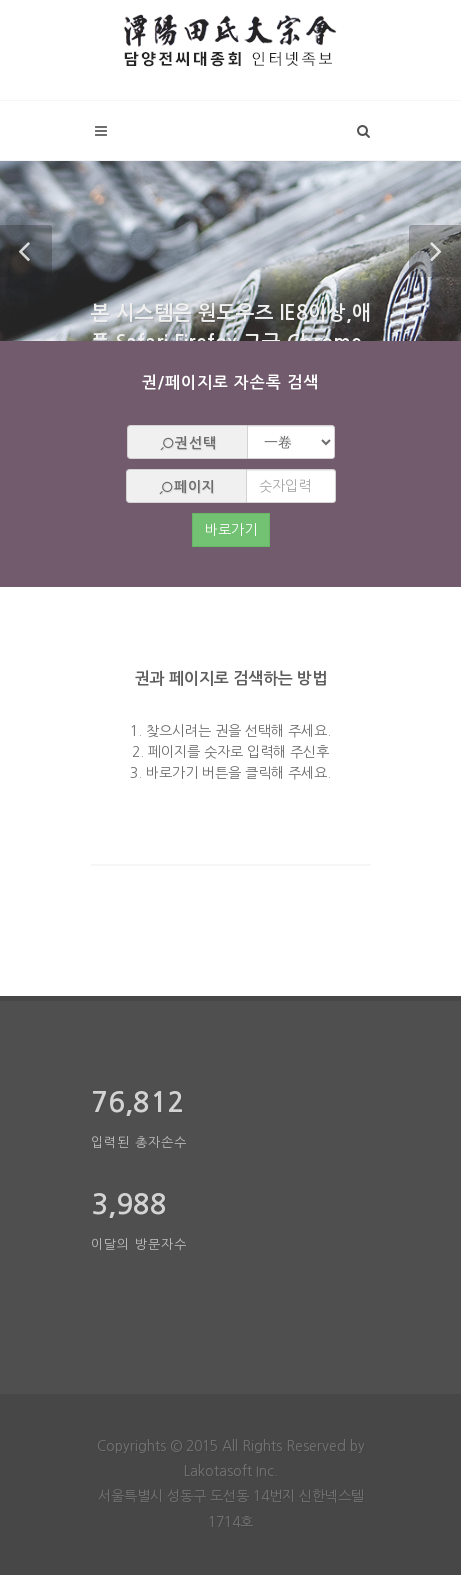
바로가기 (231, 530)
